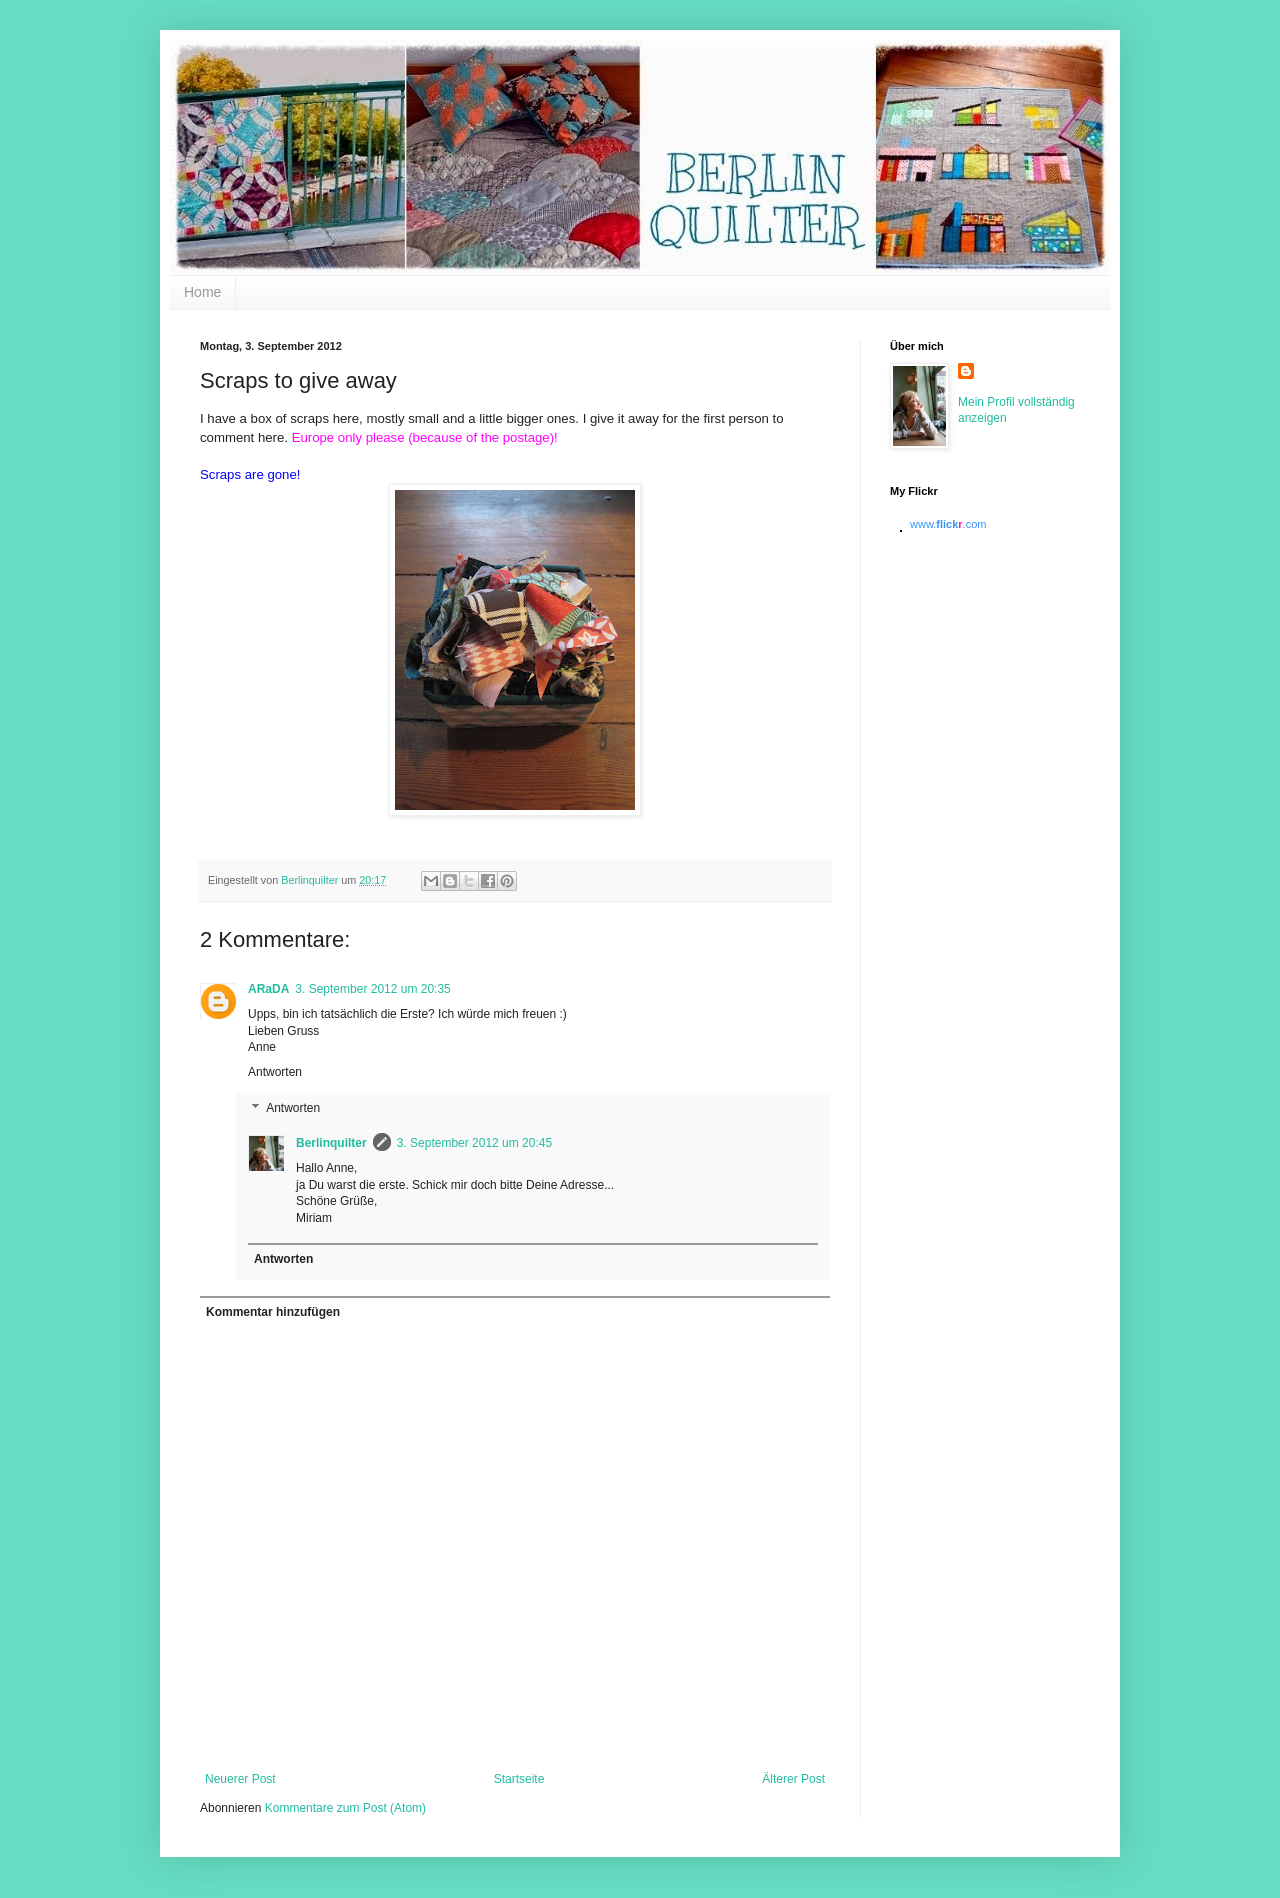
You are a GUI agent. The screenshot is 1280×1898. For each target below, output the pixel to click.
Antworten (275, 1072)
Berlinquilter (331, 1143)
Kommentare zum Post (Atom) (345, 1808)
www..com (948, 524)
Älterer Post (793, 1779)
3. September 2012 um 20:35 (372, 989)
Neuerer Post (240, 1779)
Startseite (519, 1779)
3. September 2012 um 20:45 (474, 1143)
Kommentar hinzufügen (273, 1312)
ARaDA (268, 989)
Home (202, 292)
